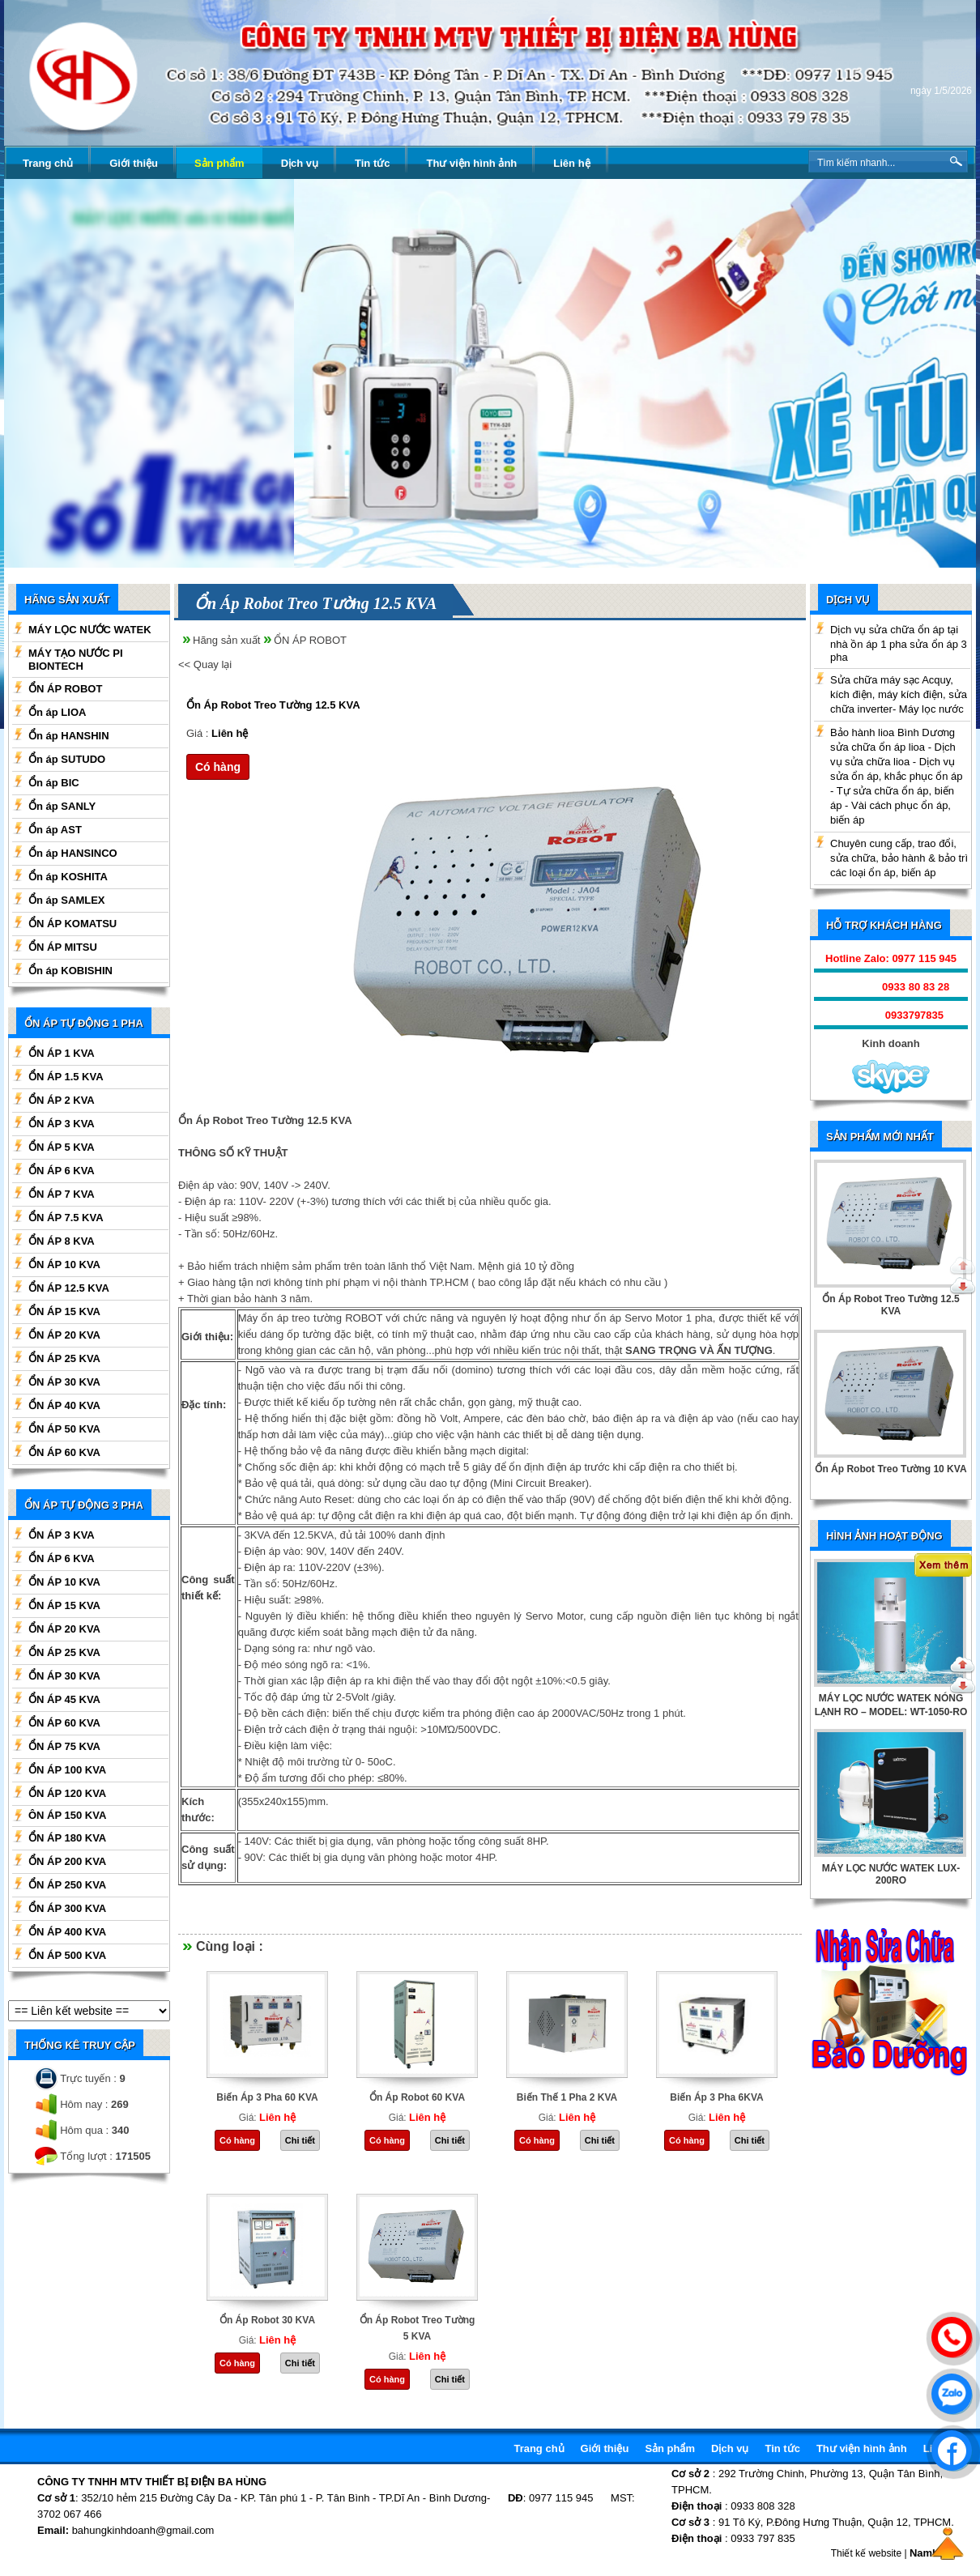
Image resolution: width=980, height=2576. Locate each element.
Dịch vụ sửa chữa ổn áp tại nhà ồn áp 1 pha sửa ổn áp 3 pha (898, 643)
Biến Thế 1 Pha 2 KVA (567, 2097)
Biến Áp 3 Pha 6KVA (716, 2097)
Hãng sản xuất (226, 640)
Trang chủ (48, 163)
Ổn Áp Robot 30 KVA (267, 2320)
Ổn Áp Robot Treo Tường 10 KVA (890, 1469)
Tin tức (372, 163)
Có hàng (218, 766)
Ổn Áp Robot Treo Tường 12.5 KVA (273, 705)
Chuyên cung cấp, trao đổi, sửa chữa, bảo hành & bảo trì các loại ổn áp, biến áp (899, 858)
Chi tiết (300, 2140)
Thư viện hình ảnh (471, 163)
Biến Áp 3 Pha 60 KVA (266, 2097)
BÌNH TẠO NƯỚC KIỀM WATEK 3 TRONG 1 (890, 1704)
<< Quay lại (205, 664)
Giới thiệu (133, 163)
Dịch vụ (299, 163)
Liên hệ (571, 163)
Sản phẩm (219, 163)
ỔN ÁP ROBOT (310, 640)
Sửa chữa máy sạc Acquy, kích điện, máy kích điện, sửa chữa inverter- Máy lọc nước (898, 694)
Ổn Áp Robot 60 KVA (417, 2097)
